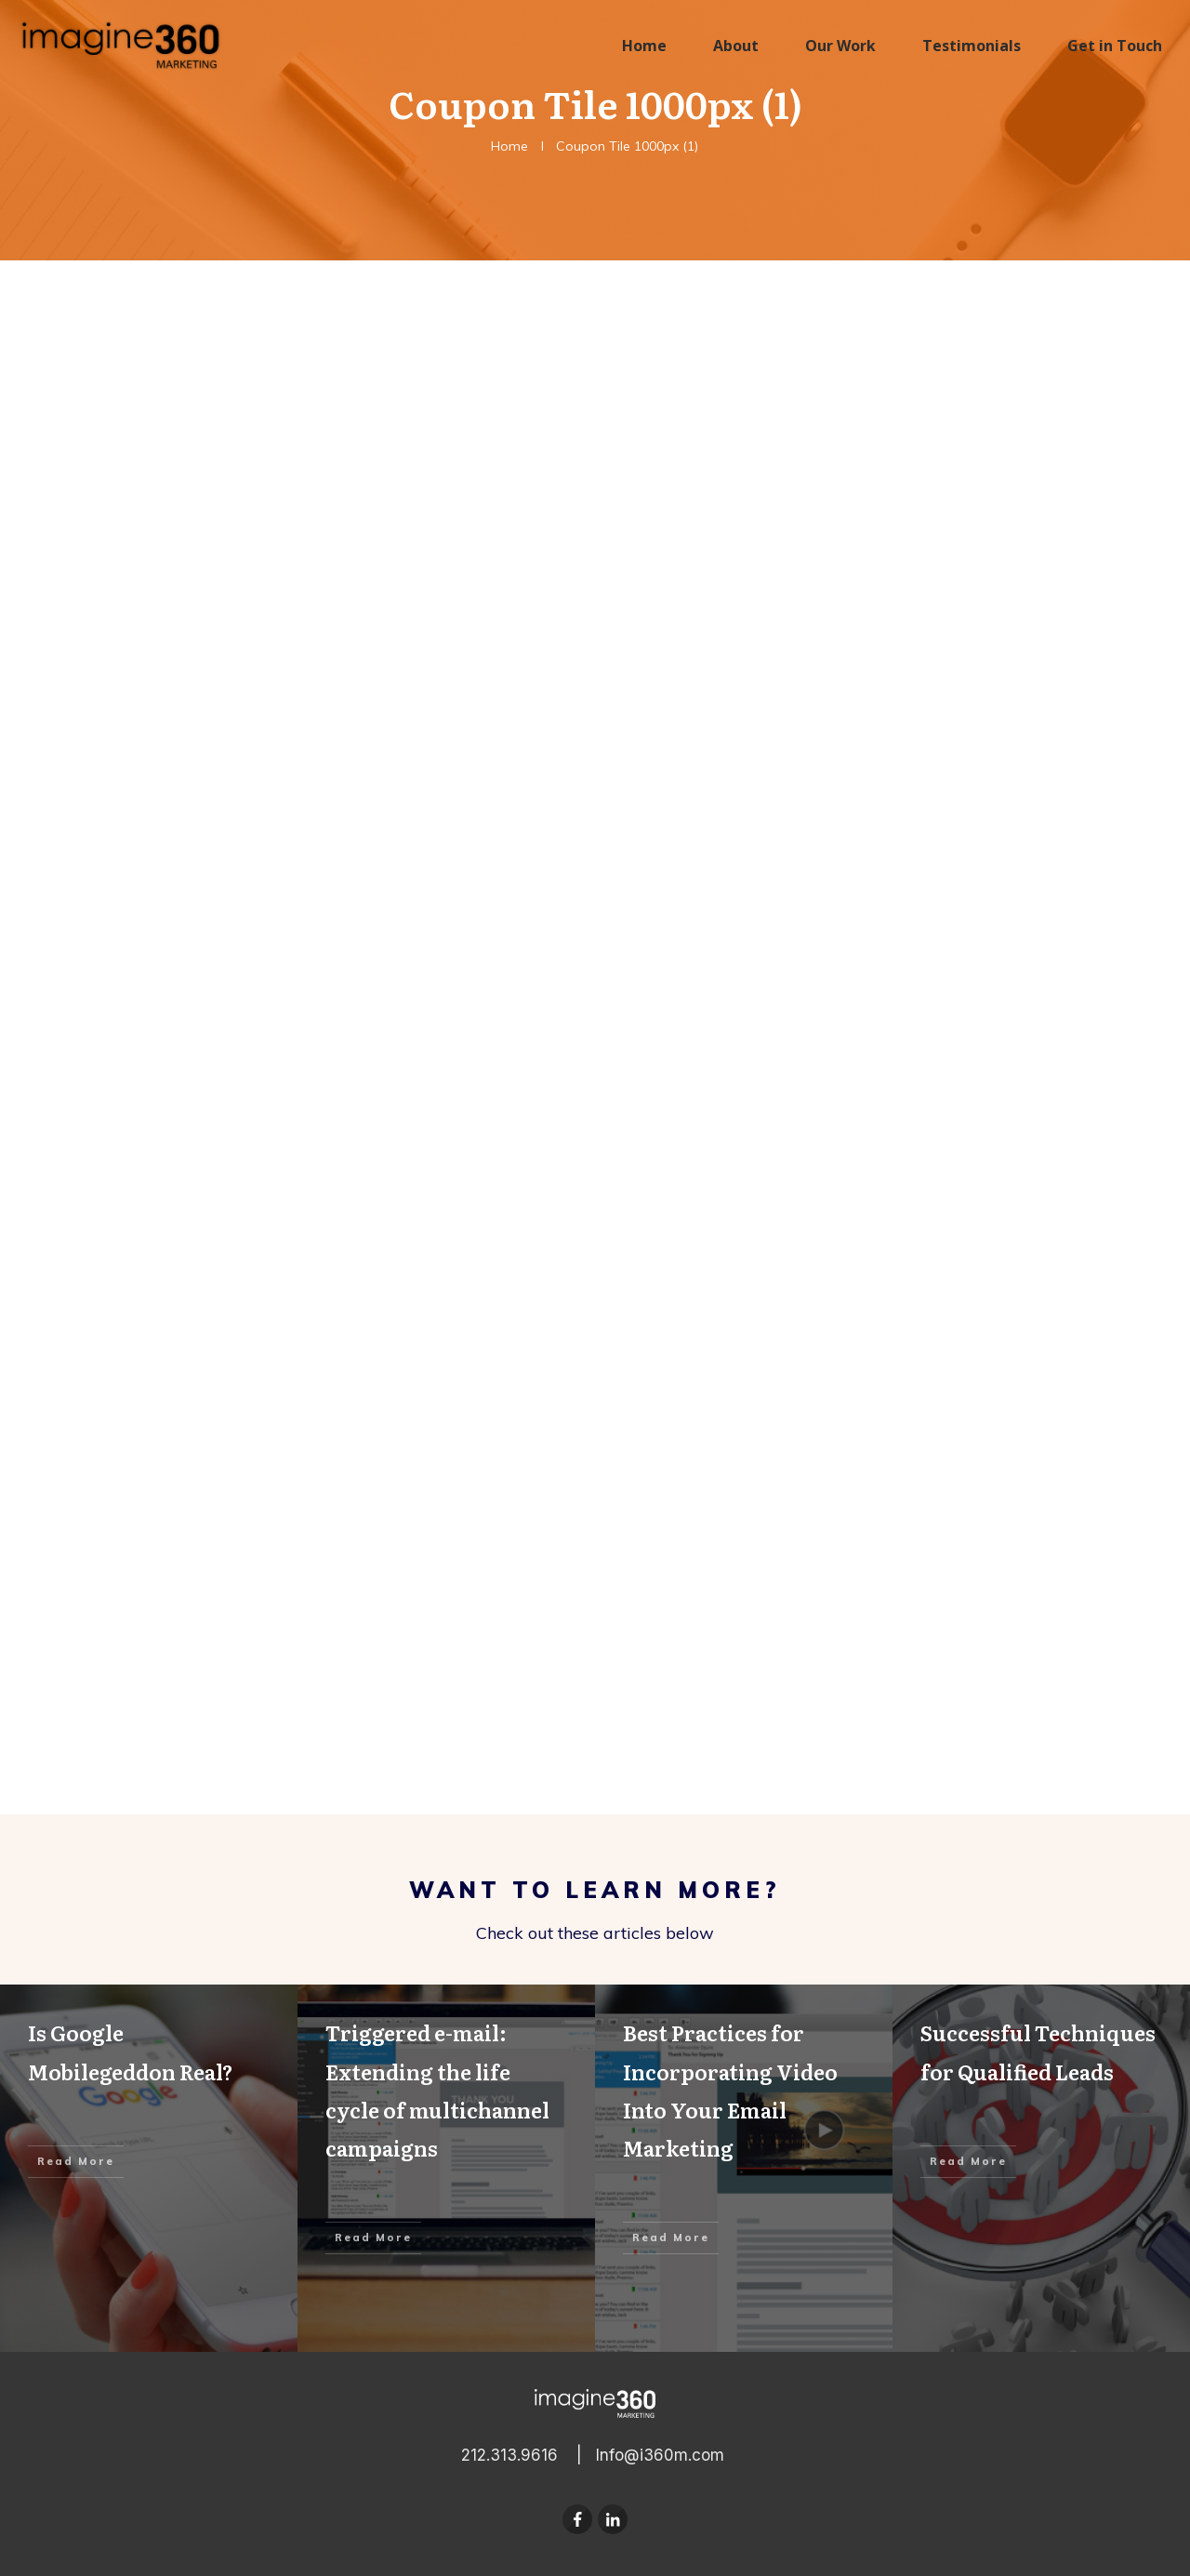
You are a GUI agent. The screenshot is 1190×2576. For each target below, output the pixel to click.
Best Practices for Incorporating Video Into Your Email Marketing (743, 2168)
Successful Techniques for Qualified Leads (1041, 2168)
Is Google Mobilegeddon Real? (149, 2168)
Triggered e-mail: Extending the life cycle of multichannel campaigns (446, 2168)
